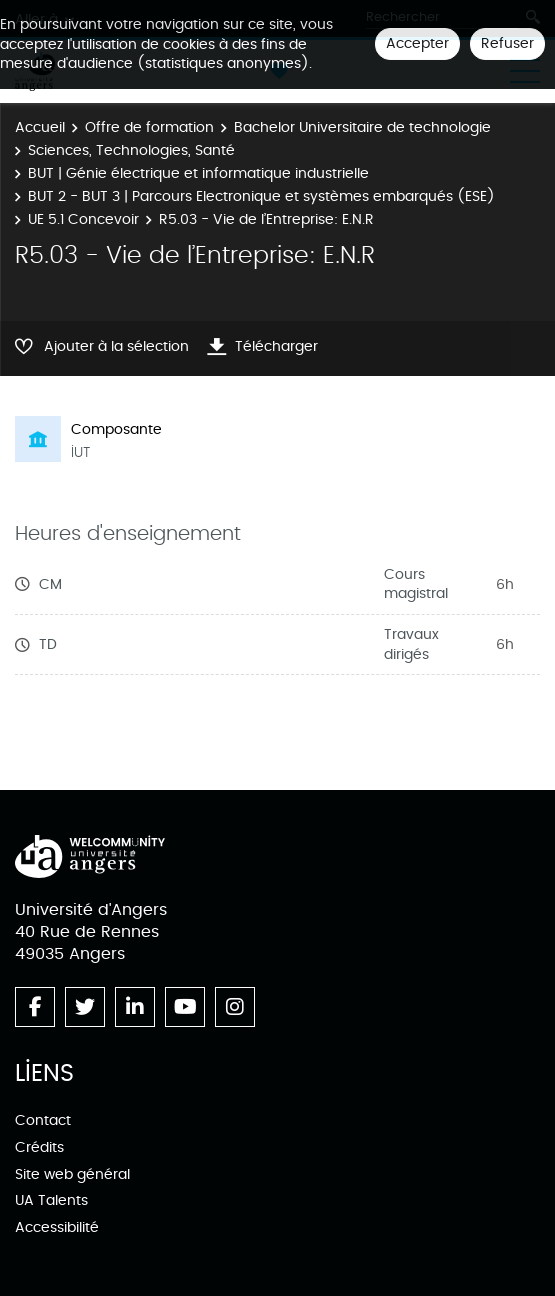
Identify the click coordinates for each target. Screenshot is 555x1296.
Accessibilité (57, 1227)
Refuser (507, 43)
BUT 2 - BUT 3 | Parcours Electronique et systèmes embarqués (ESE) (261, 196)
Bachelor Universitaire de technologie (362, 127)
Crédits (39, 1147)
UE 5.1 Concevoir (83, 219)
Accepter (417, 43)
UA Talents (51, 1200)
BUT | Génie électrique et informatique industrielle (198, 173)
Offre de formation (149, 127)
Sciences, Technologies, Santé (131, 150)
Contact (43, 1120)
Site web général (72, 1174)
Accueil (40, 127)
